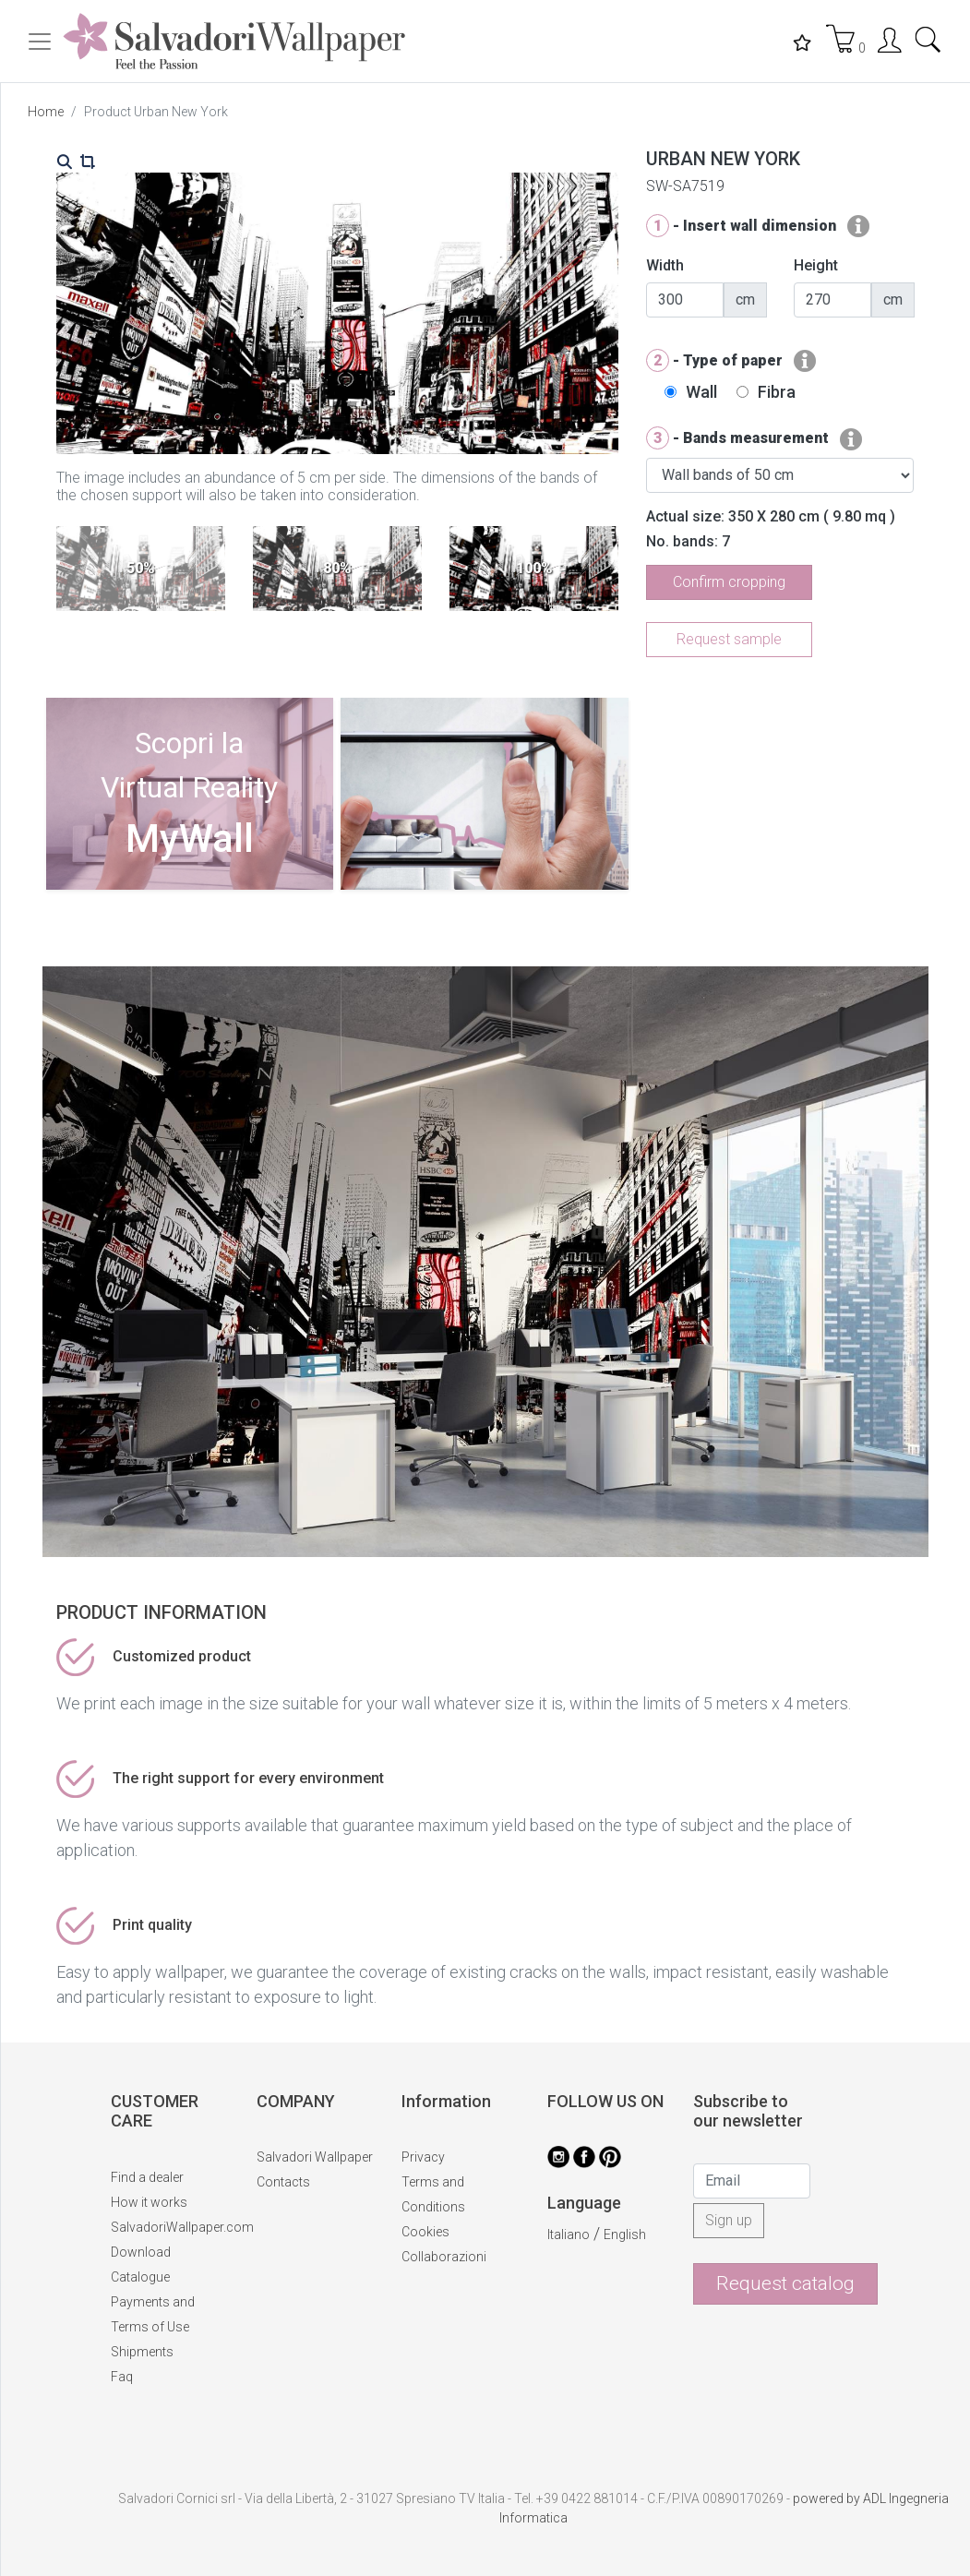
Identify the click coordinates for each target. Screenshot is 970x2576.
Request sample (729, 639)
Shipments (142, 2351)
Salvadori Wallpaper (315, 2157)
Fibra (777, 391)
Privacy (423, 2157)
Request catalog (785, 2283)
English (625, 2234)
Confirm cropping (729, 582)
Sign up (728, 2220)
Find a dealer (147, 2177)
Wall (701, 391)
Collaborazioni (443, 2256)
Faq (122, 2376)
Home (46, 111)
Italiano (568, 2234)
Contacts (283, 2182)
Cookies (425, 2231)
